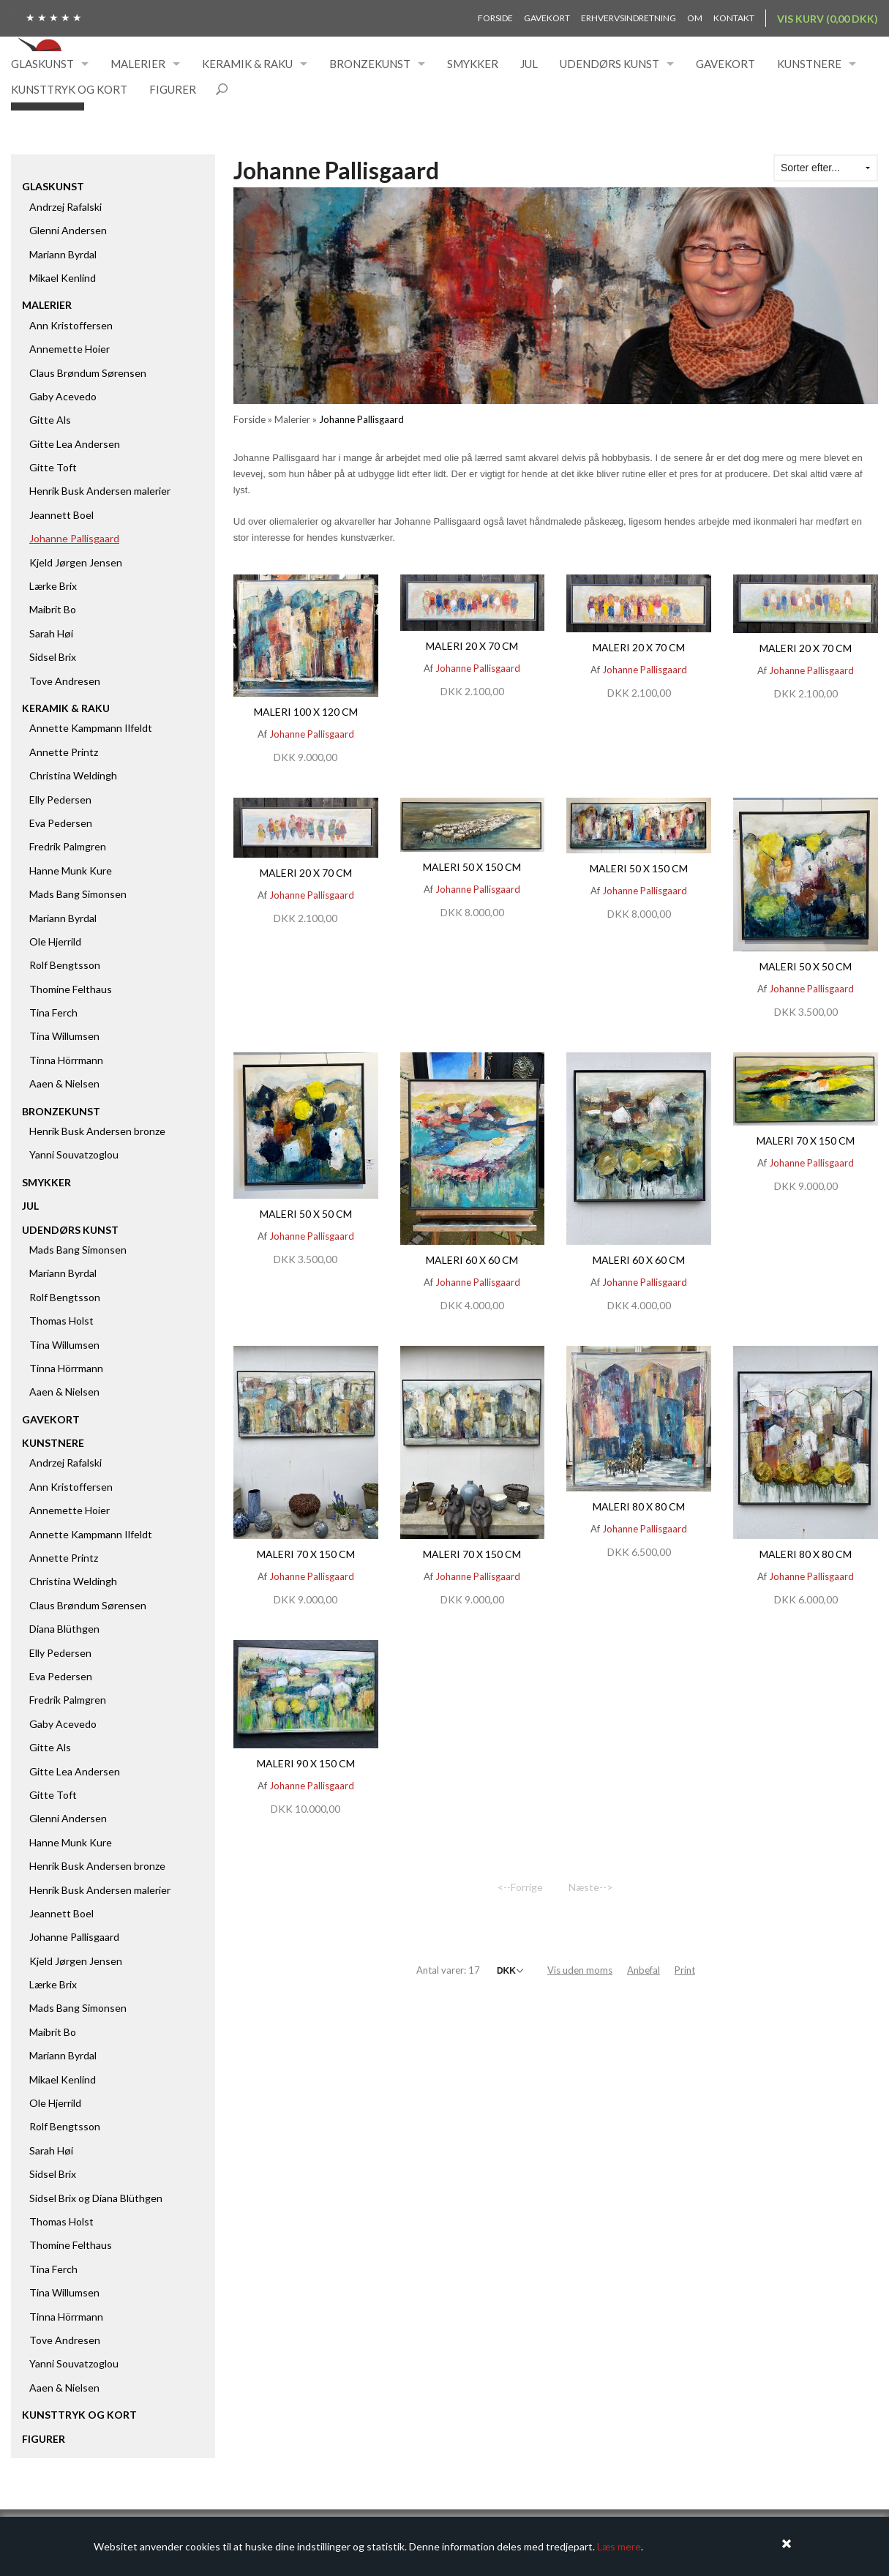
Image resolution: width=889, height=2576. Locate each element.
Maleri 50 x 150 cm (472, 867)
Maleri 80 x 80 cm (639, 1506)
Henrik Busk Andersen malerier (99, 490)
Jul (529, 63)
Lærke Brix (53, 586)
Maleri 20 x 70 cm (472, 646)
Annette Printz (63, 752)
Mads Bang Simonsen (78, 894)
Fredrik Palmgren (67, 846)
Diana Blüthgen (64, 1628)
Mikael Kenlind (62, 278)
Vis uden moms (579, 1970)
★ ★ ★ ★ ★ (54, 17)
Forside (495, 17)
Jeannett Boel (61, 515)
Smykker (472, 63)
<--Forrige (520, 1887)
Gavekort (547, 17)
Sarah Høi (51, 633)
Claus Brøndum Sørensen (87, 373)
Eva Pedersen (60, 823)
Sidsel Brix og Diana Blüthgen (95, 2198)
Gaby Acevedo (63, 396)
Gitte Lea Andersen (74, 444)
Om (694, 17)
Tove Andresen (64, 681)
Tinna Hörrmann (66, 1060)
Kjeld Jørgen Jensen (75, 562)
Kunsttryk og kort (69, 89)
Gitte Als (50, 419)
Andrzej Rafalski (65, 207)
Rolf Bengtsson (64, 965)
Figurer (172, 89)
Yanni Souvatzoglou (74, 1154)
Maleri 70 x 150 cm (806, 1140)
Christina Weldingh (73, 775)
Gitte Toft (53, 467)
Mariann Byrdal (63, 254)
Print (685, 1970)
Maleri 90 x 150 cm (306, 1763)
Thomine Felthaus (70, 989)
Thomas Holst (61, 1320)
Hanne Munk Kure (70, 870)
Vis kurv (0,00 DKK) (827, 18)
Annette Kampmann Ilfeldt (90, 728)
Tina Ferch (53, 1012)
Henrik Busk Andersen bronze (97, 1131)
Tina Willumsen (64, 1036)
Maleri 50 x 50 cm (805, 966)
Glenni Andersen (68, 230)
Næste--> (591, 1887)
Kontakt (733, 17)
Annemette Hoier (69, 348)
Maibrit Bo (52, 609)
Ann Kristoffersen (71, 325)
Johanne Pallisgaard (74, 538)
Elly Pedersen (60, 799)
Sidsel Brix (52, 657)
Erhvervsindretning (628, 17)
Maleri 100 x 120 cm (306, 711)
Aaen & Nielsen (64, 1083)
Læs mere (619, 2546)
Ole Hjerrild (55, 941)
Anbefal (643, 1970)
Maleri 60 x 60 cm (472, 1260)
